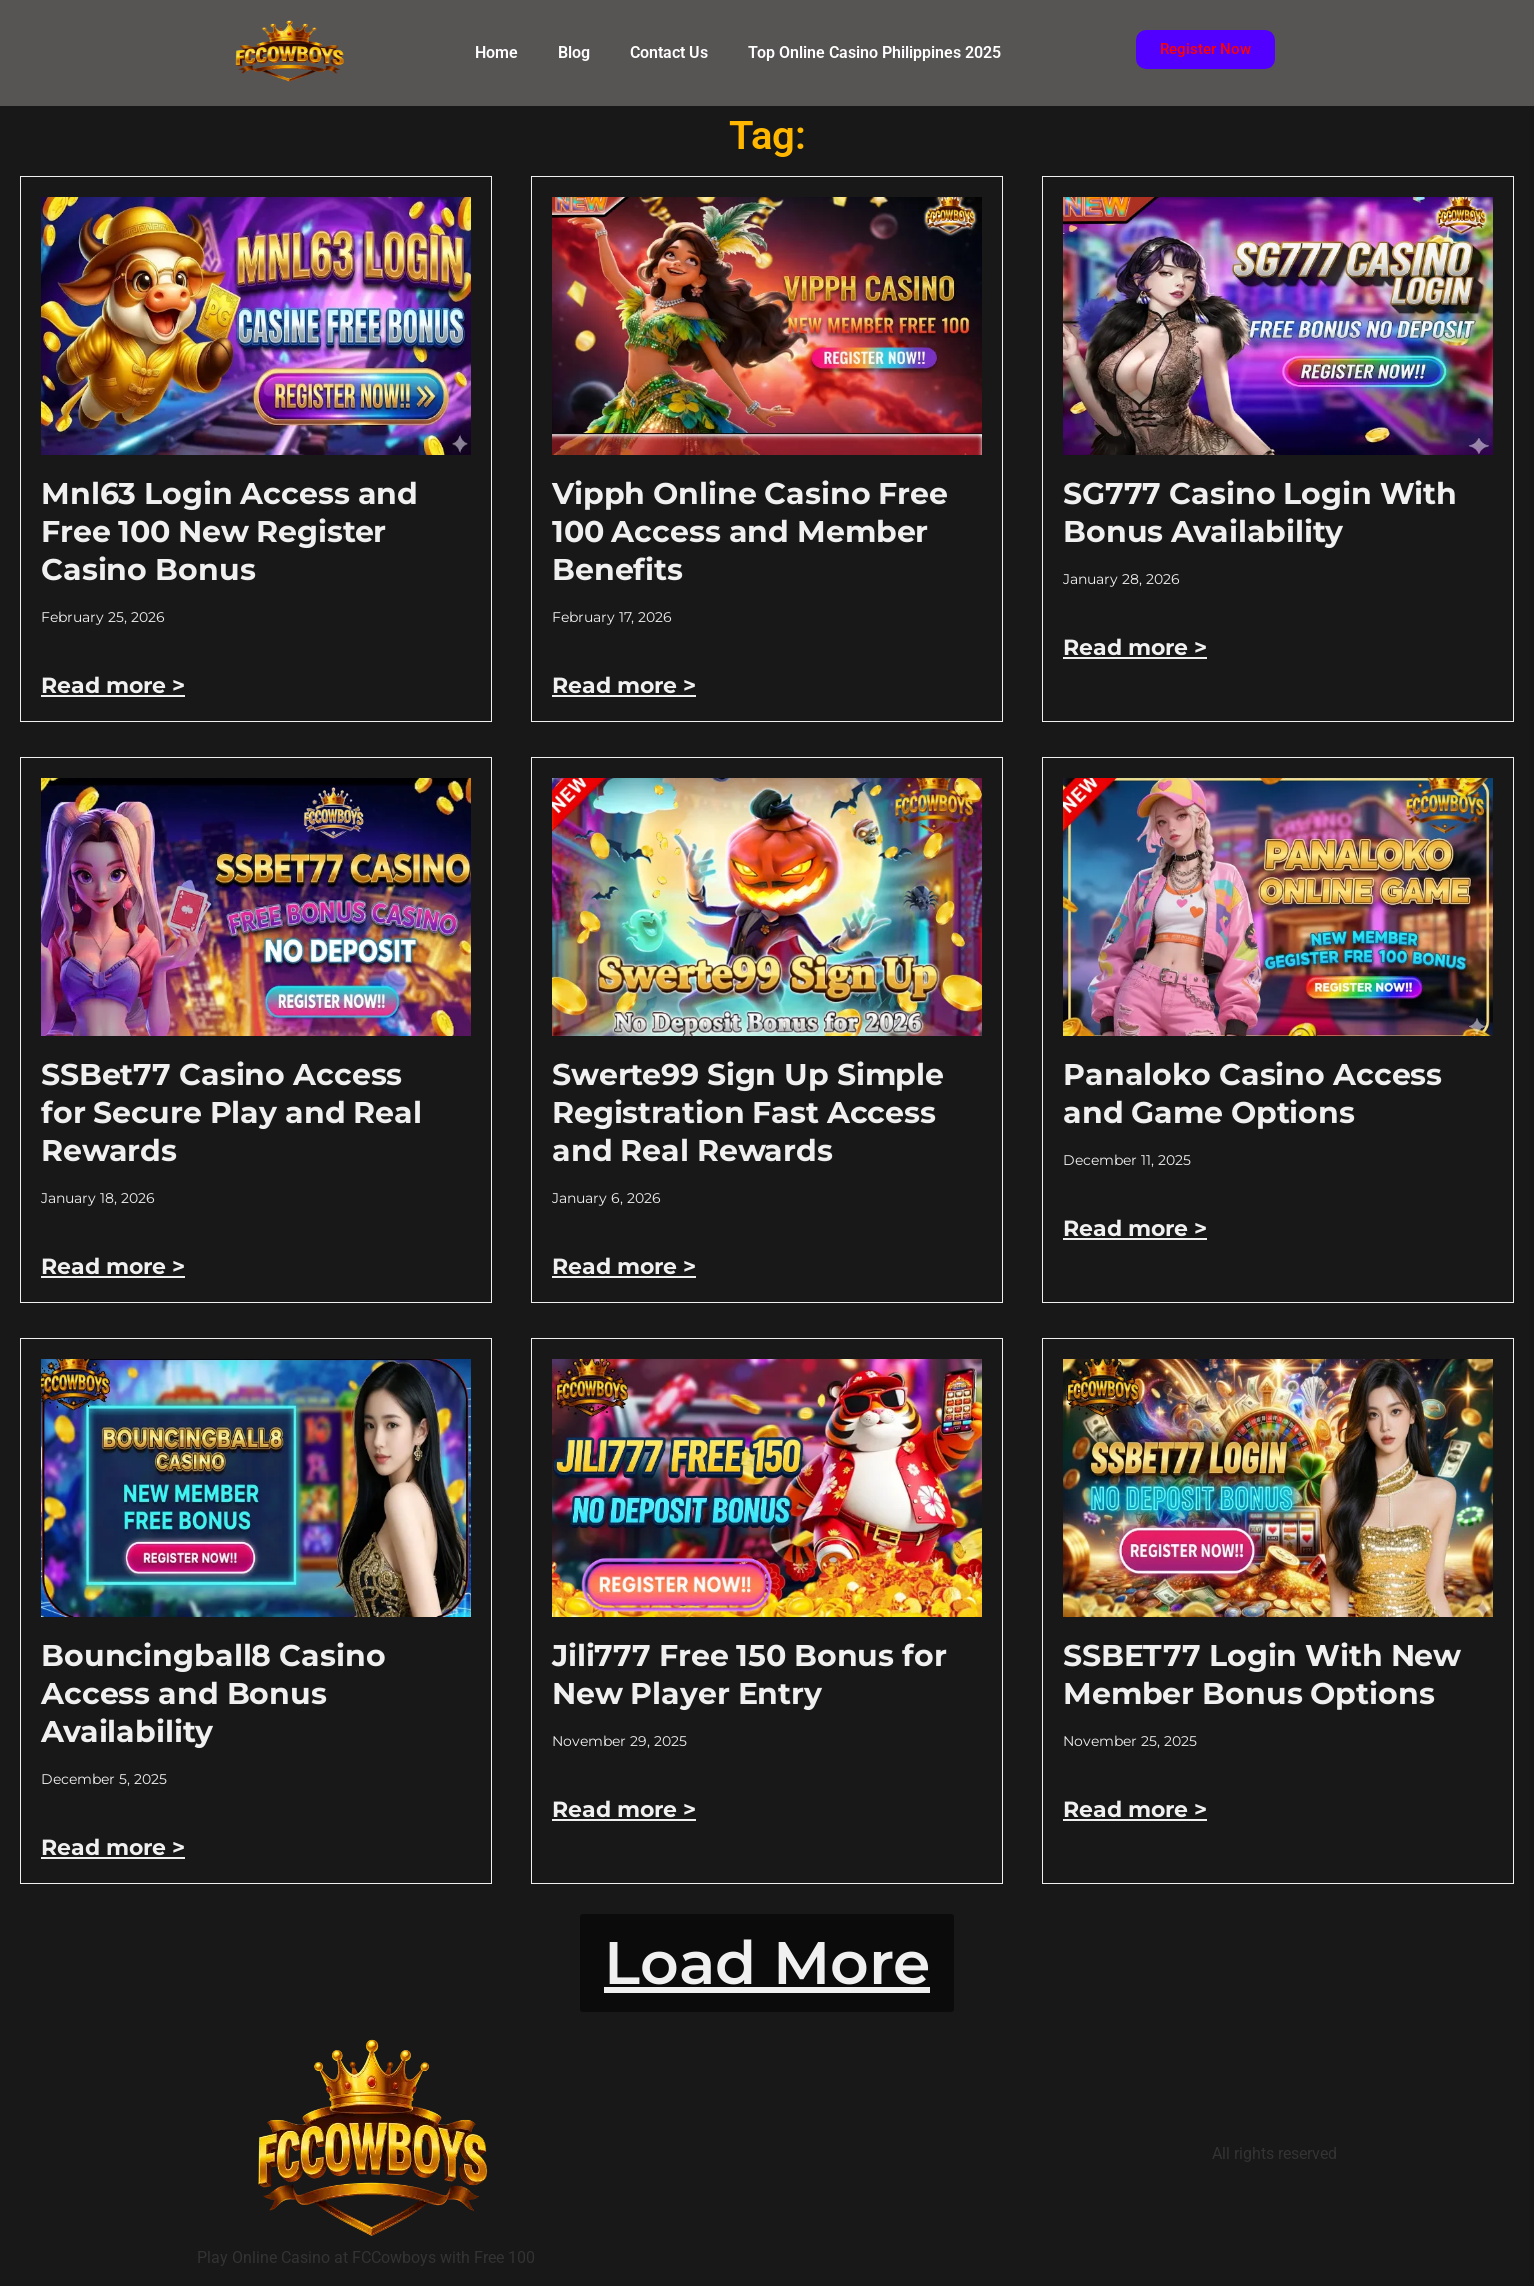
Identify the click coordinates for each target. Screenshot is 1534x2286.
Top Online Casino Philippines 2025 (874, 52)
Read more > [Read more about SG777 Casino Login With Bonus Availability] (1135, 647)
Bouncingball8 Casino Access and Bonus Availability (213, 1693)
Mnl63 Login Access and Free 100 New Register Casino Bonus (229, 531)
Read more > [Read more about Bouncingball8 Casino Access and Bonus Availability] (113, 1847)
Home (496, 52)
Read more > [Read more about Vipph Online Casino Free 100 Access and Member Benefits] (624, 685)
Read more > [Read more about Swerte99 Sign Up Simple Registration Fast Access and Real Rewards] (624, 1266)
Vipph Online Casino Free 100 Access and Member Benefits (750, 531)
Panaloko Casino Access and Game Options (1252, 1093)
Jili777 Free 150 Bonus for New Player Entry (749, 1674)
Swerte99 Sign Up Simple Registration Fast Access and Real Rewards (748, 1112)
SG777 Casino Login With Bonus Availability (1260, 512)
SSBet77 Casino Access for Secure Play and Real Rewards (231, 1112)
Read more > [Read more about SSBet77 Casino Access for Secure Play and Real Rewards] (113, 1266)
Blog (574, 52)
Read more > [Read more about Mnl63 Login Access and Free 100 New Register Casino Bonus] (113, 685)
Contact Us (669, 52)
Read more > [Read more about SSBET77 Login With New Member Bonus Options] (1135, 1809)
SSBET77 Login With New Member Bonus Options (1262, 1674)
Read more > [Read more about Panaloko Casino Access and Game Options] (1135, 1228)
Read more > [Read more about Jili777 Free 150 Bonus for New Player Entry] (624, 1809)
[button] (767, 1963)
